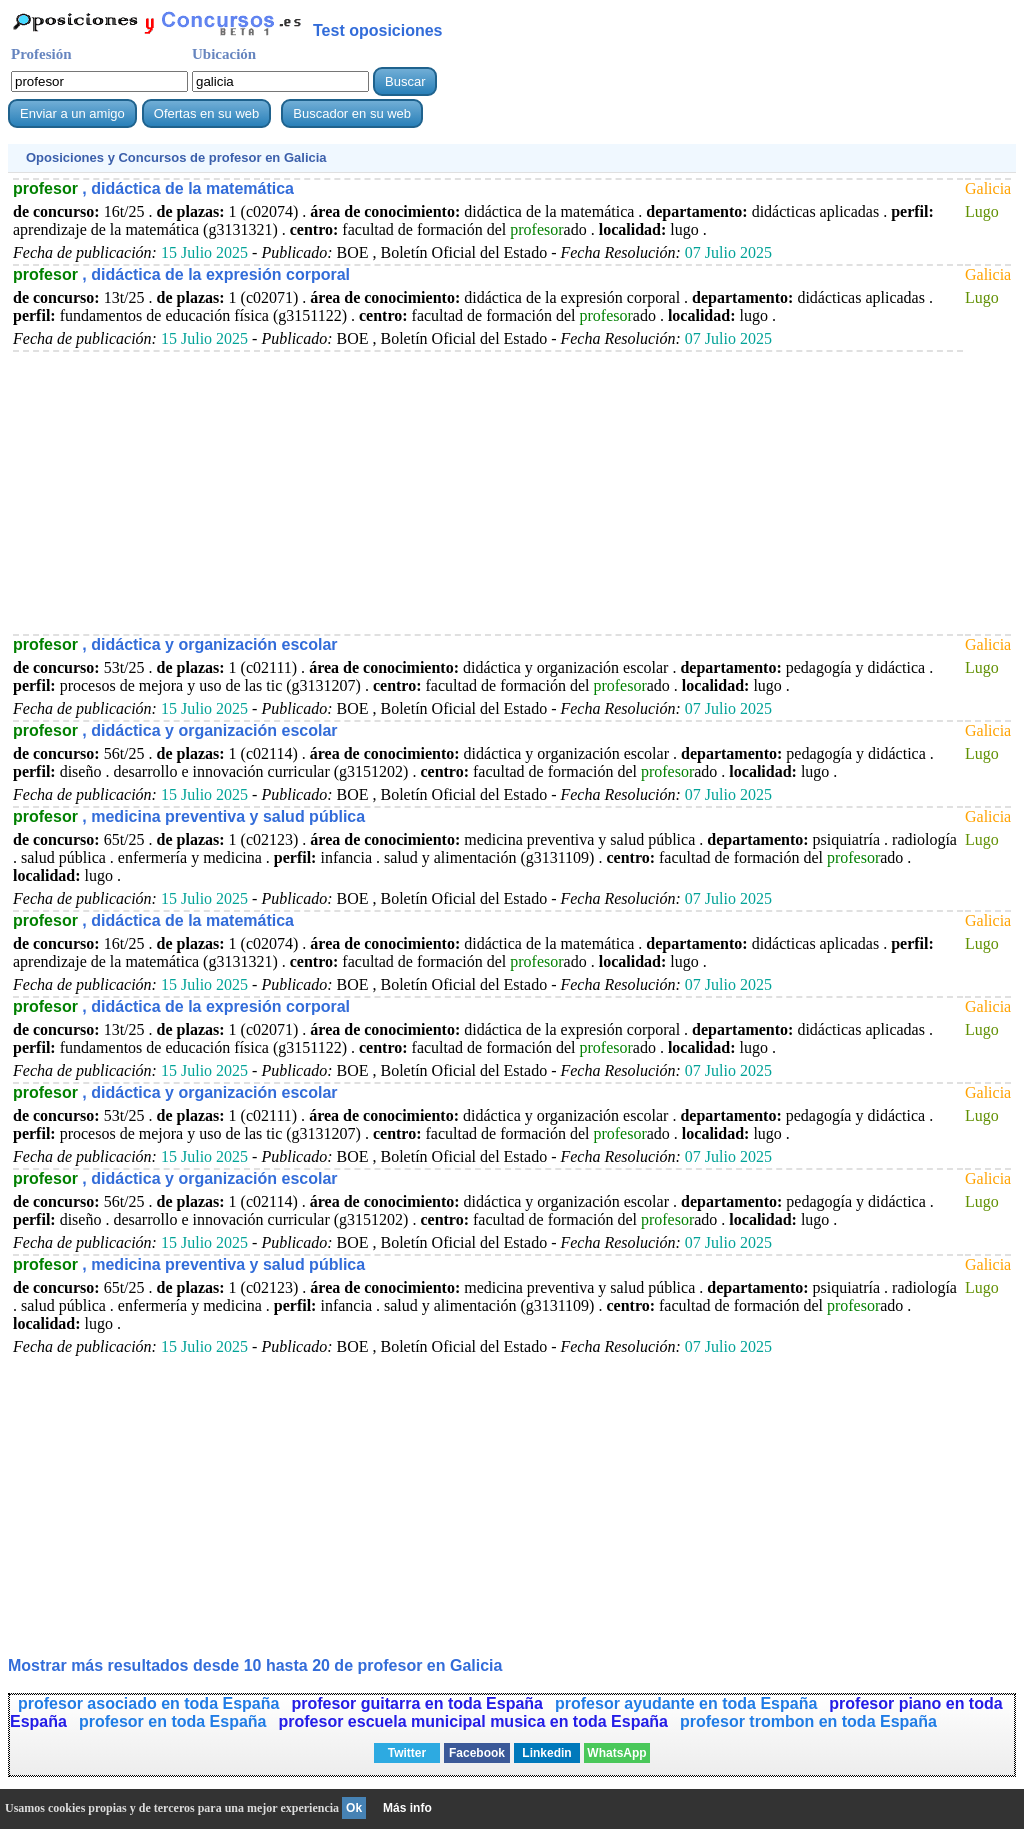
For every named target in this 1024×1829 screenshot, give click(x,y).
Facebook (477, 1753)
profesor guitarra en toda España (417, 1703)
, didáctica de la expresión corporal (181, 274)
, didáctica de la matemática (153, 188)
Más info (407, 1808)
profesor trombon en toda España (808, 1721)
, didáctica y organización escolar (175, 644)
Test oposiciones (378, 30)
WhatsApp (616, 1753)
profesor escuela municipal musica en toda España (473, 1721)
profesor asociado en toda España (148, 1703)
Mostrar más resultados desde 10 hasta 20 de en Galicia (255, 1665)
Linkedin (546, 1753)
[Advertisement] (488, 492)
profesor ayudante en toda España (686, 1703)
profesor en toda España (173, 1721)
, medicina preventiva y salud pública (189, 816)
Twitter (407, 1753)
